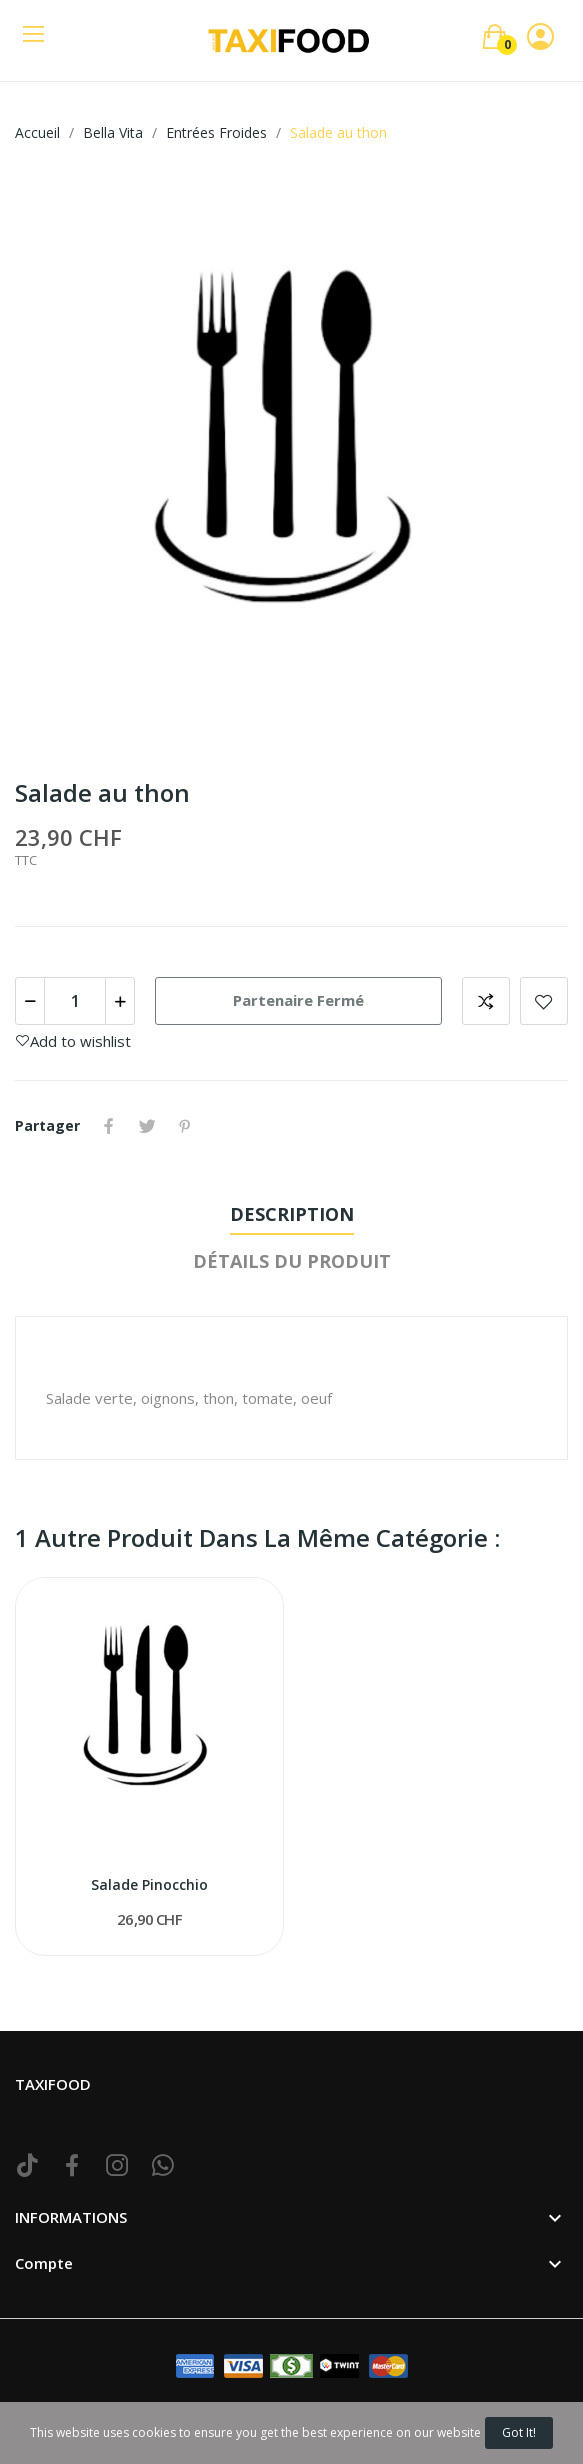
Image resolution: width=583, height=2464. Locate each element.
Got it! (519, 2432)
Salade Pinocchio (149, 1884)
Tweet (147, 1126)
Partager (109, 1126)
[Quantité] (75, 1001)
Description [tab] (292, 1214)
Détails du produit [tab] (292, 1261)
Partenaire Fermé (298, 1000)
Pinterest (185, 1126)
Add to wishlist (544, 1001)
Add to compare (486, 1001)
